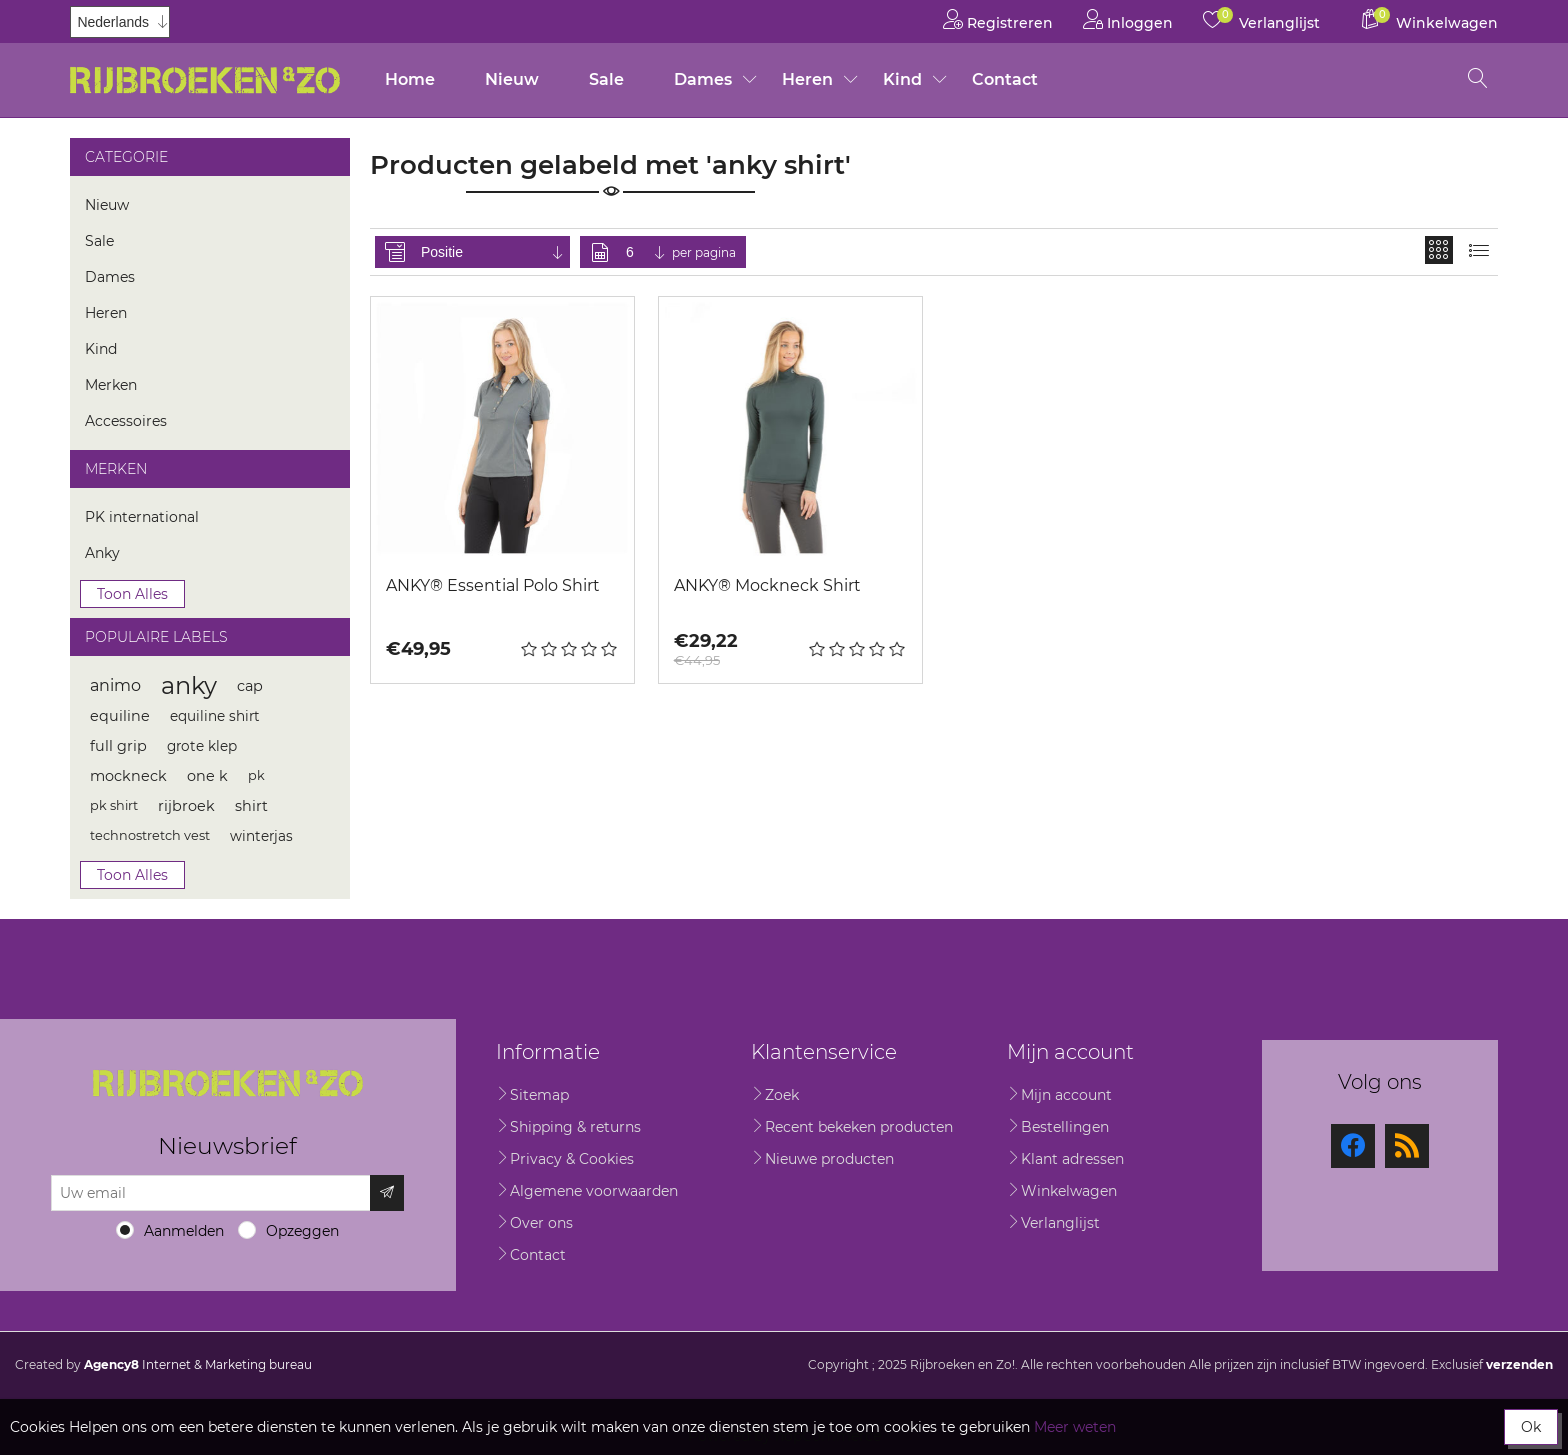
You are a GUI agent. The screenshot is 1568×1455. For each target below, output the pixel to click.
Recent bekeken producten (859, 1127)
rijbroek (186, 806)
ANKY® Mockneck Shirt (767, 585)
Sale (606, 79)
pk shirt (114, 805)
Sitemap (539, 1095)
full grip (118, 746)
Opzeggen (302, 1231)
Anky (102, 553)
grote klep (202, 746)
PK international (142, 517)
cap (250, 686)
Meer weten (1075, 1427)
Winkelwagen (1069, 1191)
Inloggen (1128, 19)
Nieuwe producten (829, 1159)
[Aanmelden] (211, 1193)
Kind (902, 79)
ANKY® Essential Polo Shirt (493, 585)
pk (256, 775)
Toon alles (132, 594)
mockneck (128, 776)
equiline (120, 716)
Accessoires (126, 421)
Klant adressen (1072, 1159)
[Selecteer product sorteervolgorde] (493, 252)
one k (207, 776)
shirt (251, 806)
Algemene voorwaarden (594, 1191)
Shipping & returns (575, 1127)
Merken (111, 385)
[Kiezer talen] (120, 22)
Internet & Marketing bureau (198, 1364)
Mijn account (1066, 1095)
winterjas (261, 836)
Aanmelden (184, 1231)
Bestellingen (1065, 1127)
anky (189, 685)
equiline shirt (215, 716)
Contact (1005, 79)
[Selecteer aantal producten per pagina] (647, 252)
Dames (703, 79)
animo (115, 685)
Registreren (998, 19)
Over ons (541, 1223)
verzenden (1519, 1364)
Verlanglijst (1060, 1223)
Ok (1531, 1427)
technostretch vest (150, 835)
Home (410, 79)
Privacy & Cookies (572, 1159)
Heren (807, 79)
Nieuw (512, 79)
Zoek (782, 1095)
